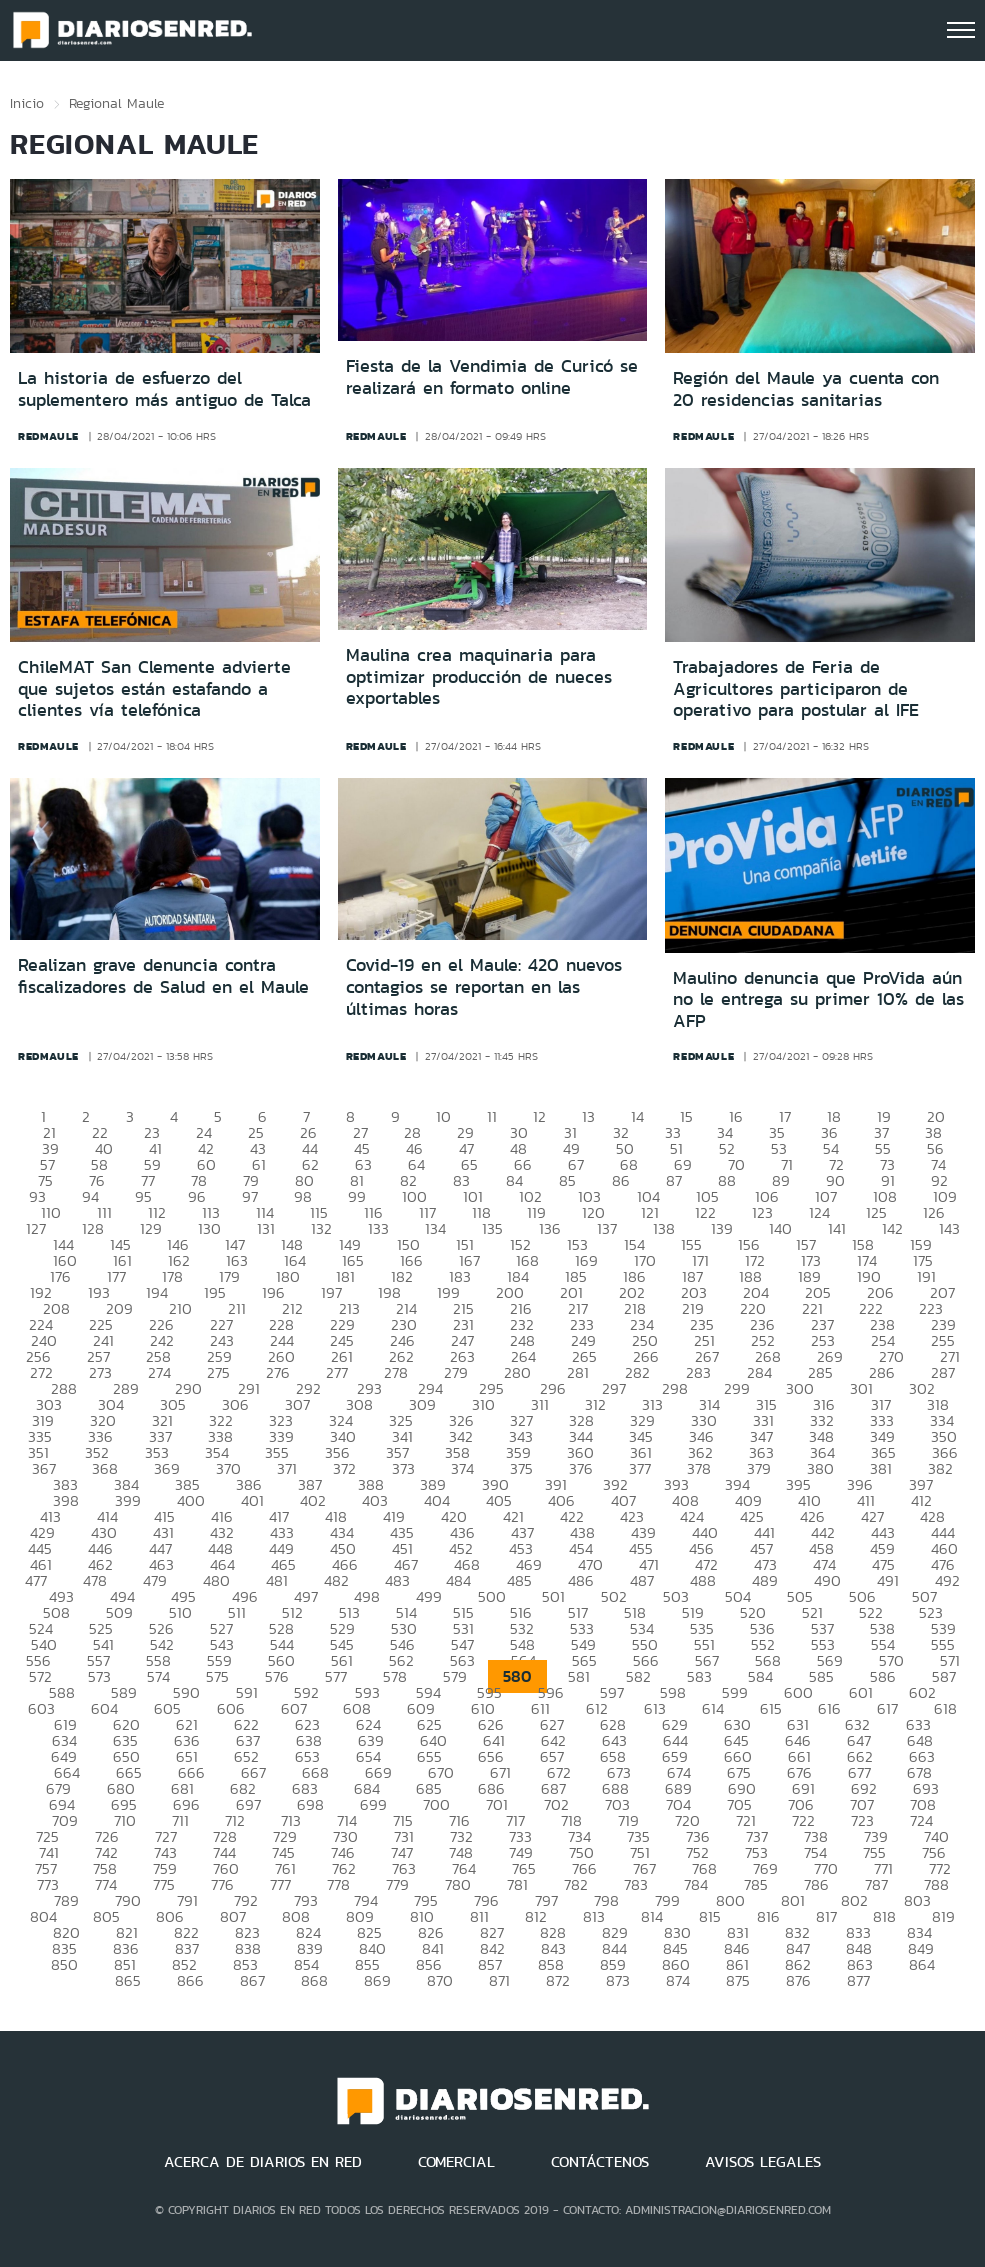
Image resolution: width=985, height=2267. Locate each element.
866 (190, 1980)
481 (277, 1580)
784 (696, 1884)
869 (377, 1980)
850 (64, 1964)
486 (581, 1580)
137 (607, 1228)
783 (636, 1884)
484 (458, 1580)
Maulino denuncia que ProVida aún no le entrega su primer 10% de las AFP (818, 999)
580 (517, 1676)
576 (277, 1676)
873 (618, 1980)
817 (826, 1916)
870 (440, 1980)
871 (499, 1980)
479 (155, 1580)
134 (435, 1228)
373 (403, 1468)
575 (217, 1676)
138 (664, 1228)
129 (151, 1228)
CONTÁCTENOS (600, 2162)
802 (854, 1900)
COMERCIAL (456, 2162)
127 (36, 1228)
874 (678, 1980)
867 (252, 1980)
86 (621, 1180)
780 (458, 1884)
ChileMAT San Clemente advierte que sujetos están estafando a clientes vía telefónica (154, 688)
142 (892, 1228)
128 (93, 1228)
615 (771, 1708)
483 (397, 1580)
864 (922, 1964)
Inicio (27, 103)
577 (336, 1676)
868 (314, 1980)
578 (395, 1676)
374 (462, 1468)
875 (738, 1980)
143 (949, 1228)
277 (337, 1372)
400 (191, 1500)
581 (579, 1676)
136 (550, 1228)
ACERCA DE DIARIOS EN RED (263, 2162)
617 (887, 1708)
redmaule (48, 436)
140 (780, 1228)
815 (710, 1916)
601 (861, 1692)
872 (558, 1980)
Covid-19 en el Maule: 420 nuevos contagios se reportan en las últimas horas (484, 986)
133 (378, 1228)
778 (338, 1884)
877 (858, 1980)
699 (373, 1804)
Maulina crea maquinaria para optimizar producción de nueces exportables (479, 676)
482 (336, 1580)
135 (492, 1228)
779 (397, 1884)
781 (517, 1884)
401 (252, 1500)
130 (209, 1228)
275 (218, 1372)
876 (798, 1980)
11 (492, 1116)
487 (642, 1580)
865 (128, 1980)
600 (798, 1692)
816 (768, 1916)
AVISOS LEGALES (763, 2162)
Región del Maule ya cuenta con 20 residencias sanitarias (806, 389)
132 (321, 1228)
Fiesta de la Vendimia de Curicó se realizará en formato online (492, 377)
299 (737, 1388)
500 (492, 1596)
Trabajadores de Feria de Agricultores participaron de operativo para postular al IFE (796, 688)
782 (576, 1884)
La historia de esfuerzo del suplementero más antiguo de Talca (164, 389)
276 (278, 1372)
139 (722, 1228)
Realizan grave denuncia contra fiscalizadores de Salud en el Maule (163, 976)
